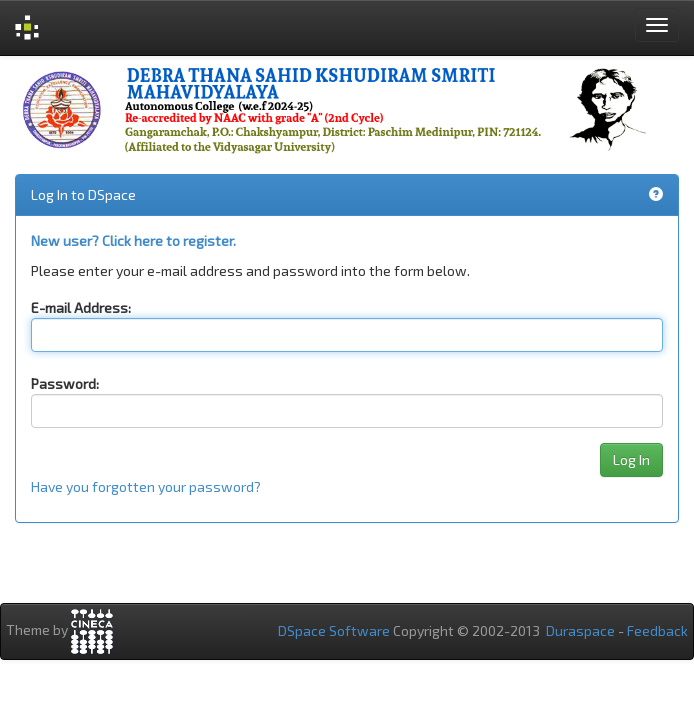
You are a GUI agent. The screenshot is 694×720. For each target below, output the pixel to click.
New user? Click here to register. (133, 240)
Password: (65, 383)
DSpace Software (334, 630)
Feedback (657, 630)
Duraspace (580, 630)
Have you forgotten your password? (146, 486)
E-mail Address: (81, 307)
